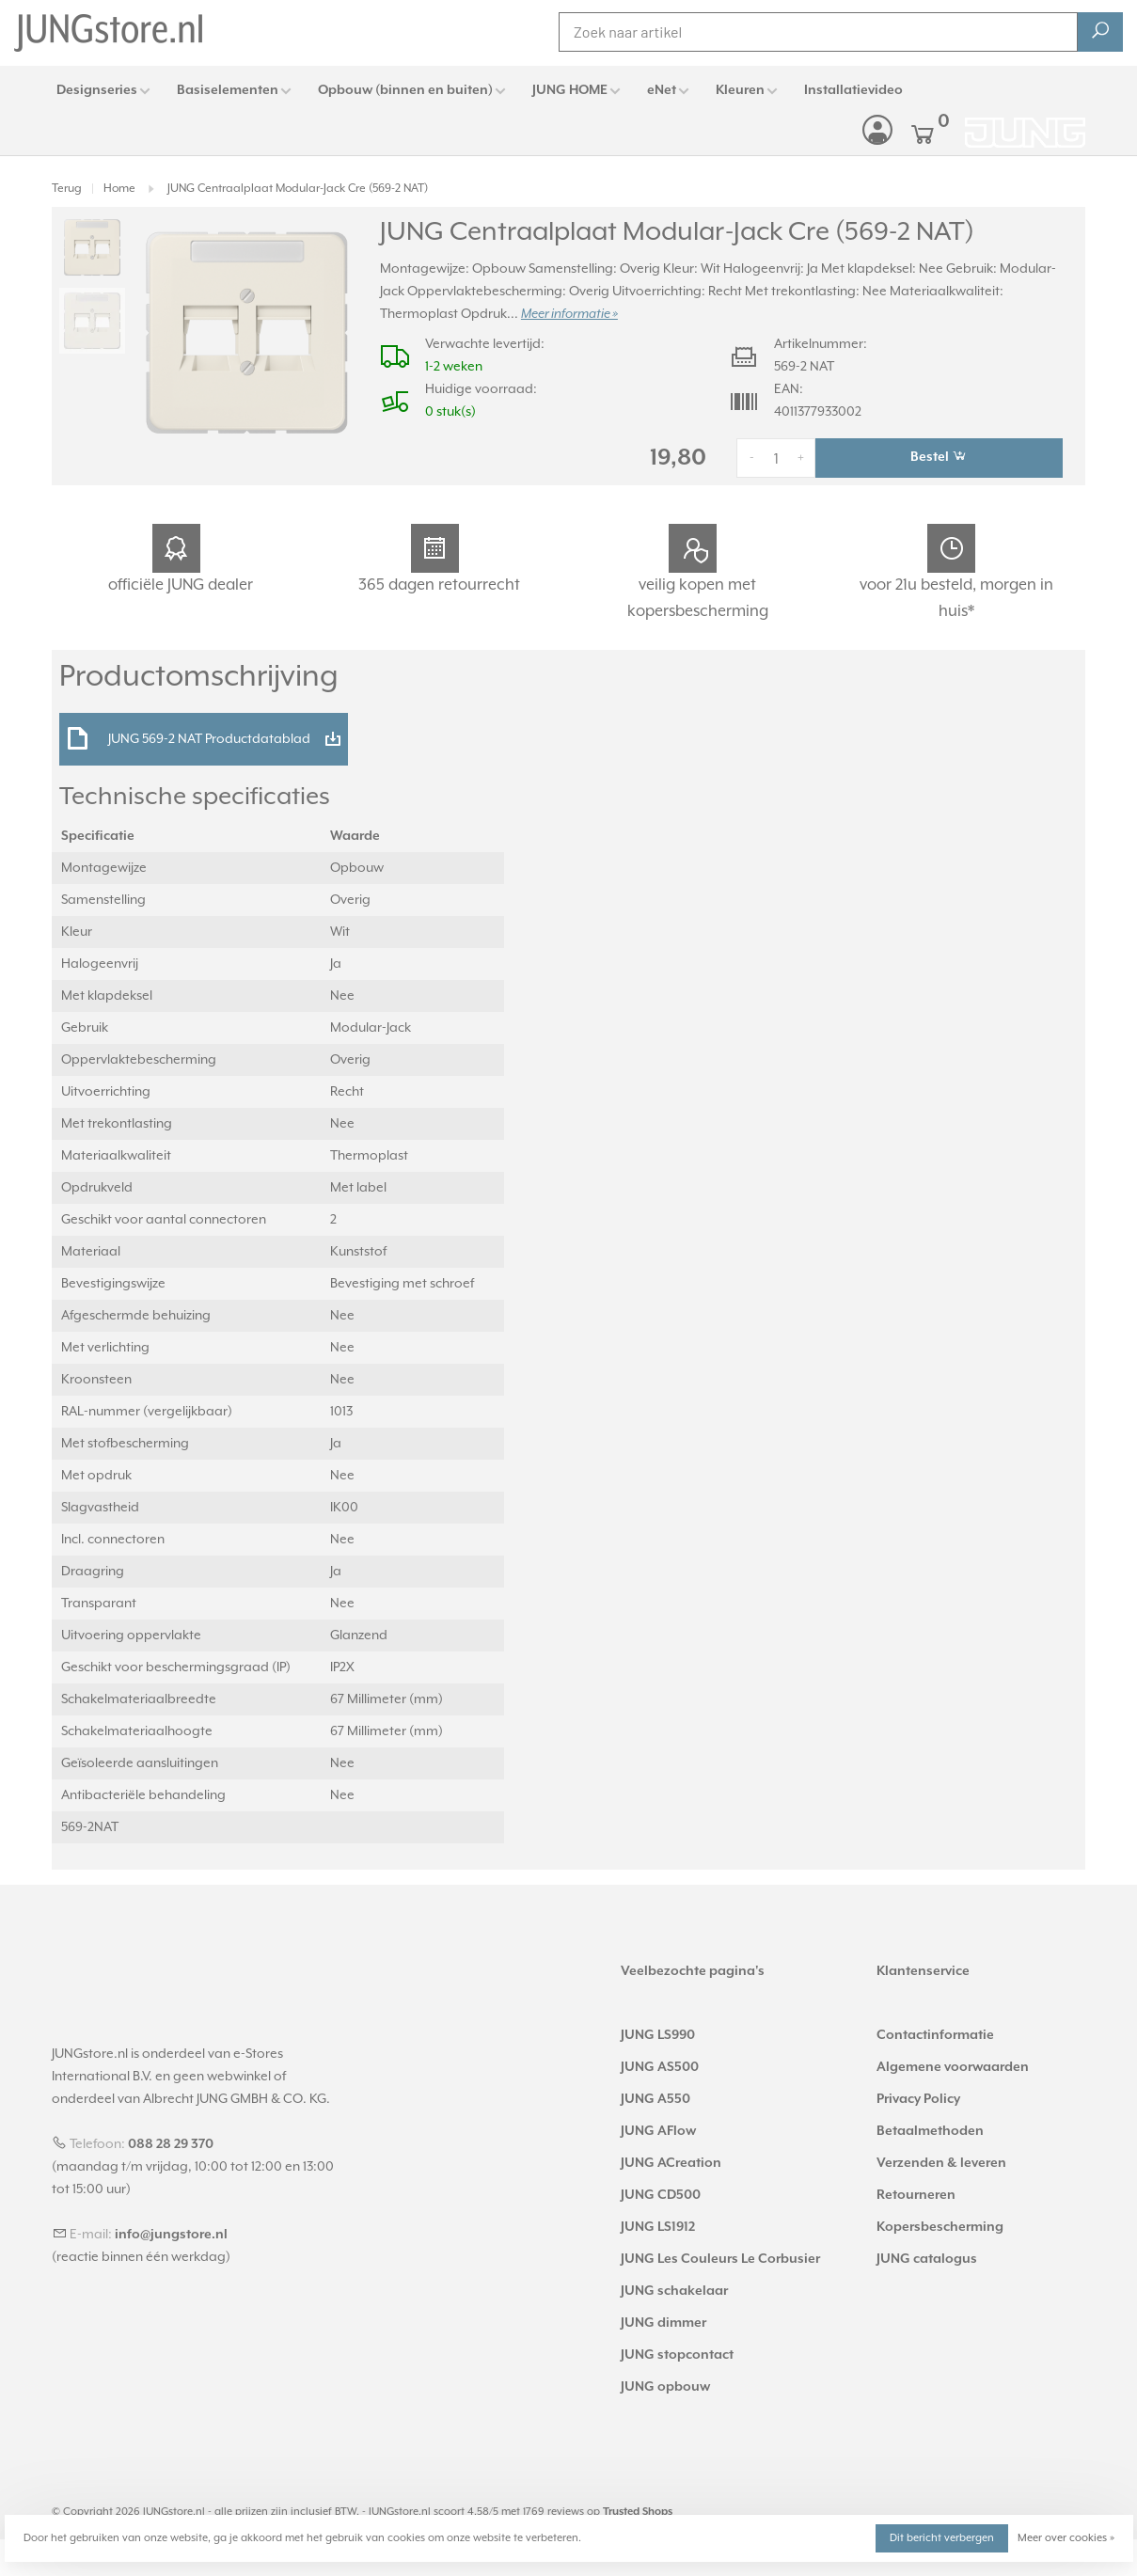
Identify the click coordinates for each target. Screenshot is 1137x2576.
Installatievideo (853, 90)
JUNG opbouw (665, 2386)
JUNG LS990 (658, 2035)
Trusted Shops (637, 2511)
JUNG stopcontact (677, 2355)
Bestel (938, 456)
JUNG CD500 (661, 2195)
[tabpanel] (247, 332)
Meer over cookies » (1066, 2538)
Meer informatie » (569, 314)
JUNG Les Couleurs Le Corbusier (720, 2259)
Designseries (96, 90)
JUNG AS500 (660, 2067)
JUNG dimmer (663, 2323)
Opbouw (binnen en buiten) (405, 90)
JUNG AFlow (658, 2131)
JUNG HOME (570, 90)
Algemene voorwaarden (952, 2067)
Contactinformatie (935, 2035)
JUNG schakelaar (674, 2291)
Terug (67, 189)
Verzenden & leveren (941, 2163)
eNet (661, 90)
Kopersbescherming (939, 2227)
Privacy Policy (918, 2099)
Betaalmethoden (930, 2131)
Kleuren (740, 90)
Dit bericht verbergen (942, 2538)
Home (119, 189)
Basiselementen (227, 90)
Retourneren (915, 2195)
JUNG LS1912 (658, 2227)
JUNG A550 (655, 2099)
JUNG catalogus (926, 2259)
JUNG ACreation (671, 2163)
